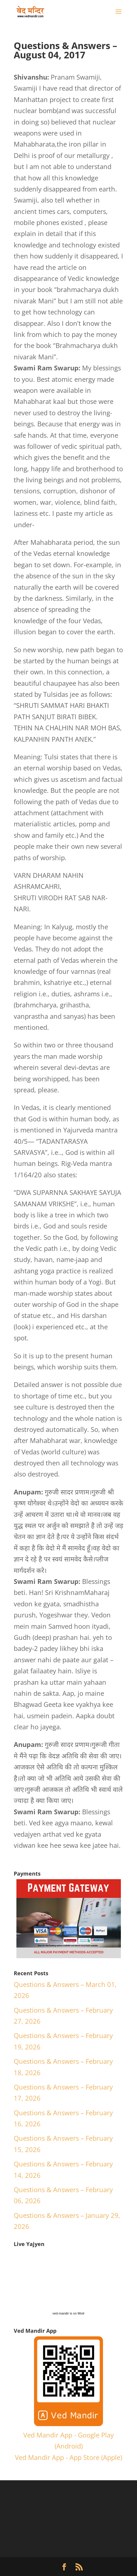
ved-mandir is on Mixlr (69, 2313)
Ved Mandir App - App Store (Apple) (68, 2457)
